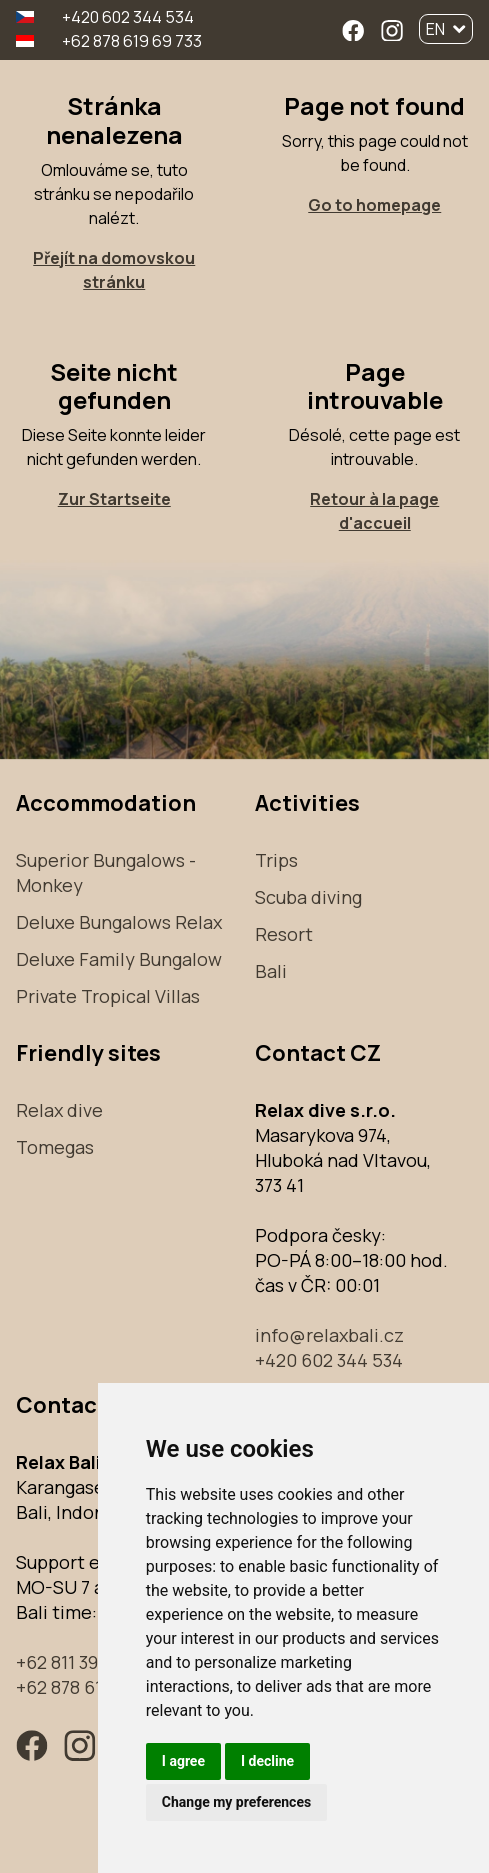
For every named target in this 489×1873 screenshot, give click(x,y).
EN (446, 29)
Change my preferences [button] (236, 1802)
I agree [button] (183, 1761)
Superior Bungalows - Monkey (106, 872)
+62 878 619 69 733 (132, 41)
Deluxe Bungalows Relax (119, 922)
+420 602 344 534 (128, 17)
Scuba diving (308, 897)
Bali (271, 971)
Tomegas (55, 1147)
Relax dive (59, 1110)
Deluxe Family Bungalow (119, 959)
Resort (284, 934)
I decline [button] (267, 1761)
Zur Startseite (114, 499)
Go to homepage (374, 205)
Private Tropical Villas (108, 996)
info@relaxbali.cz (329, 1335)
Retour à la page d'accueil (374, 511)
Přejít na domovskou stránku (114, 270)
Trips (276, 860)
